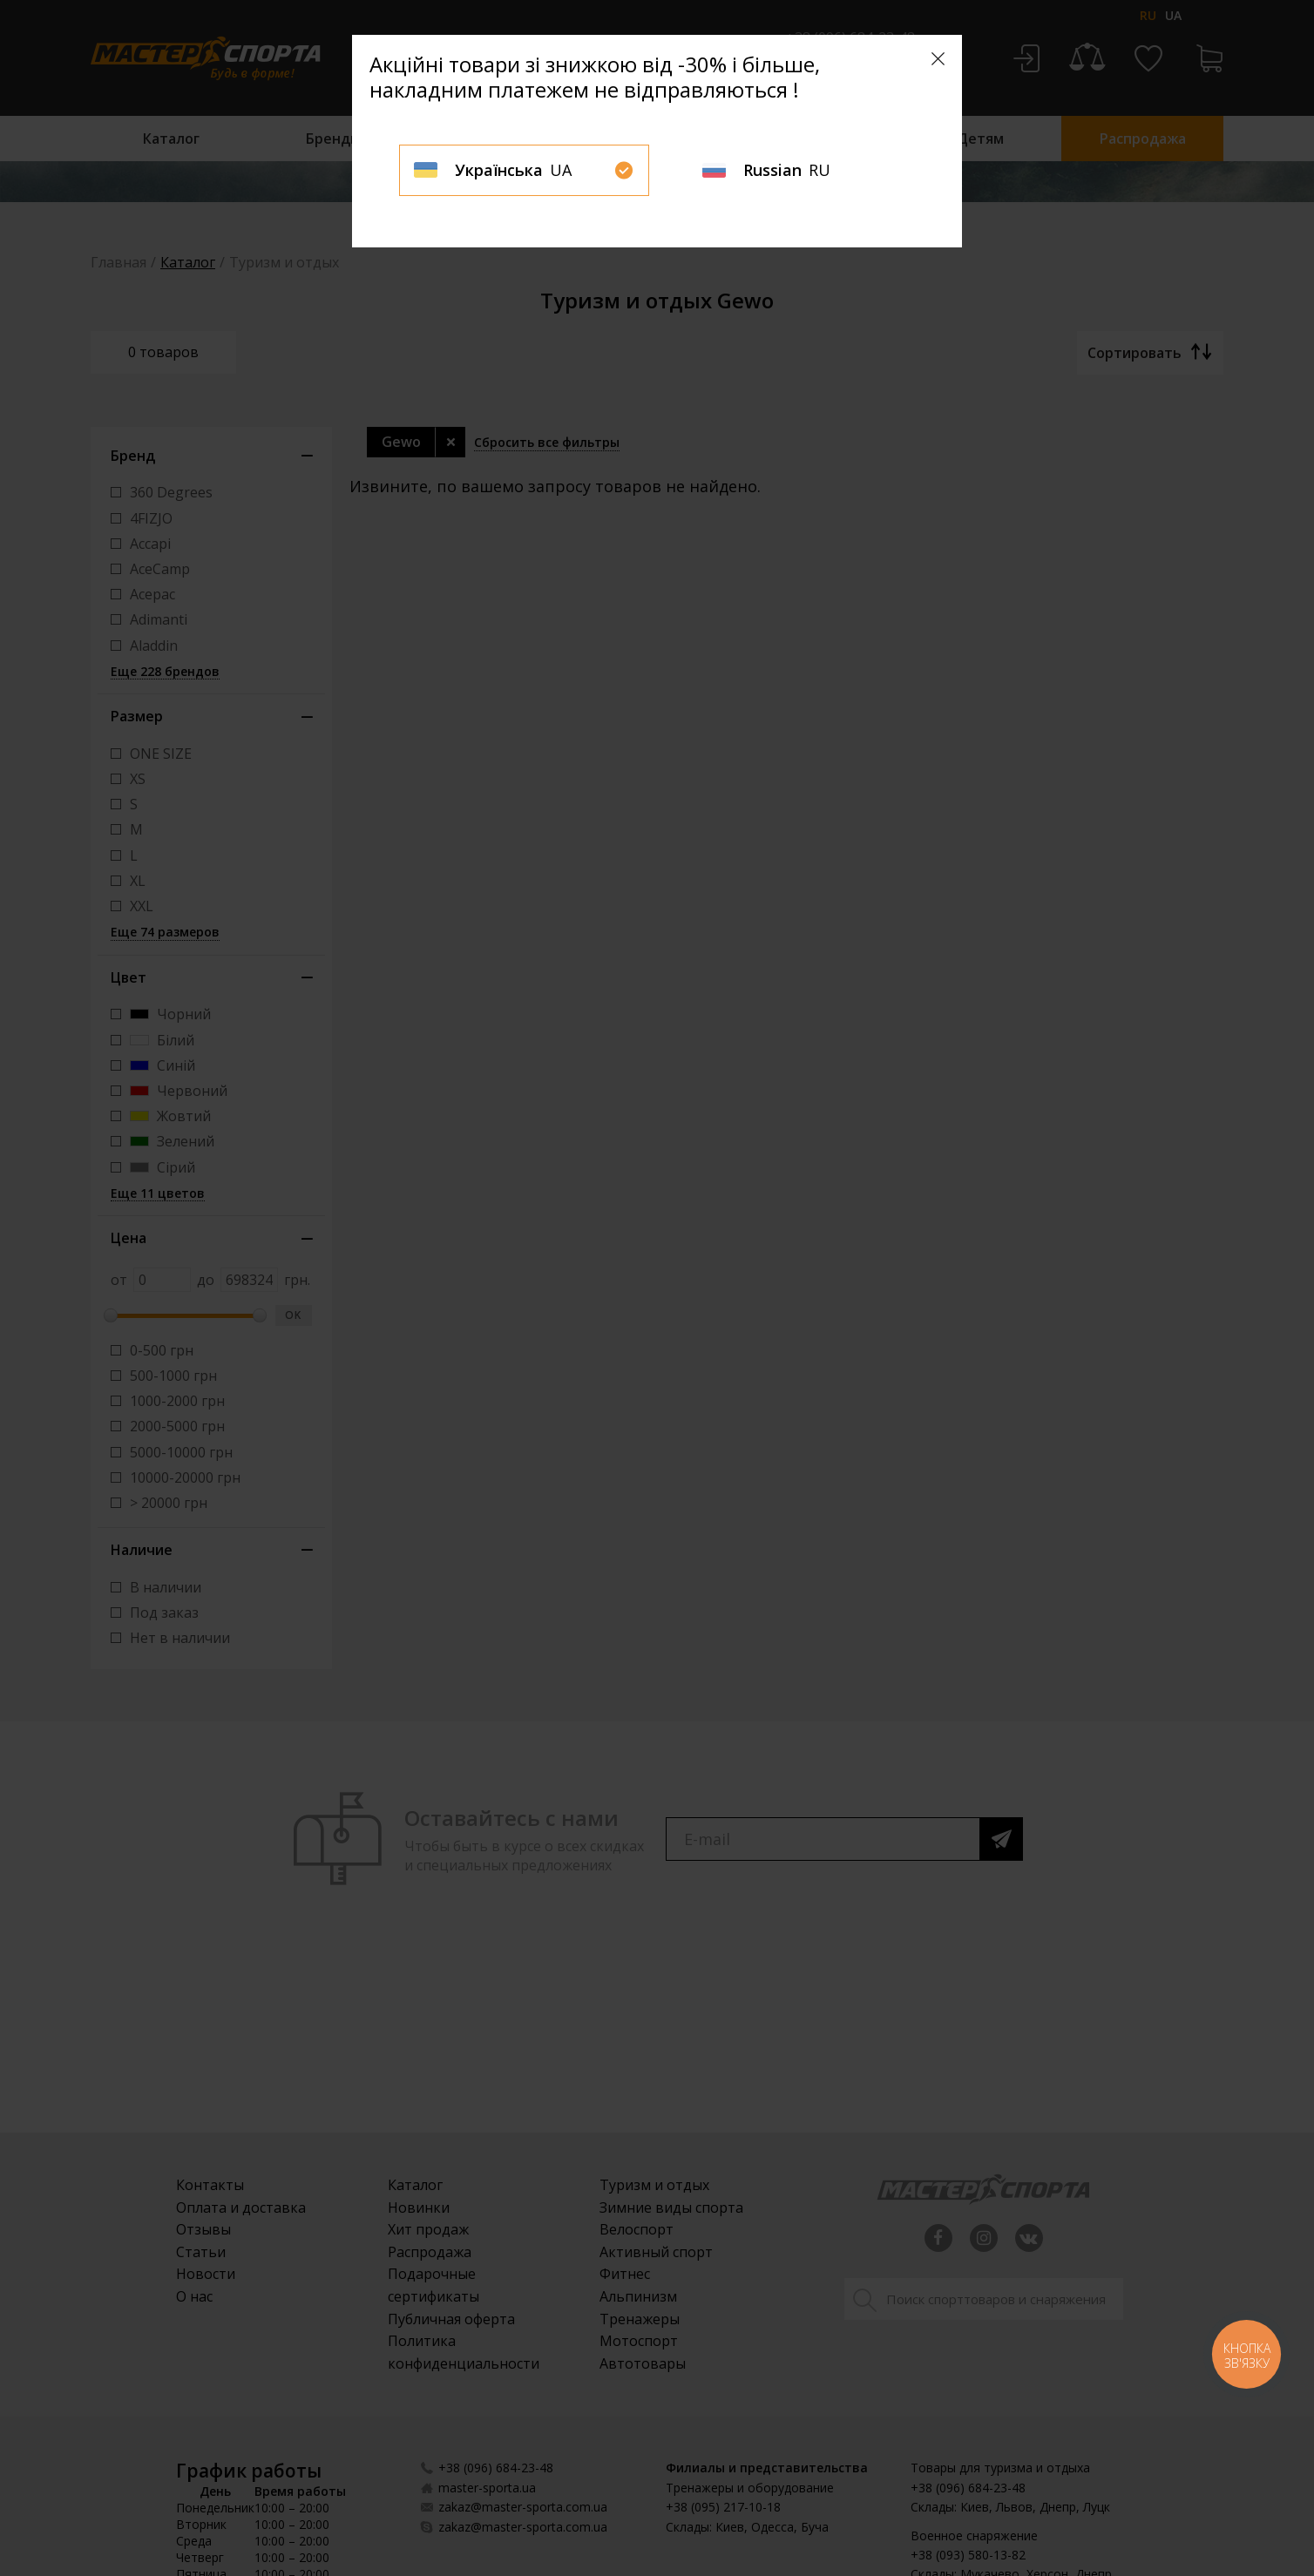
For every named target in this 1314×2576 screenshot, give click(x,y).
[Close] (938, 58)
